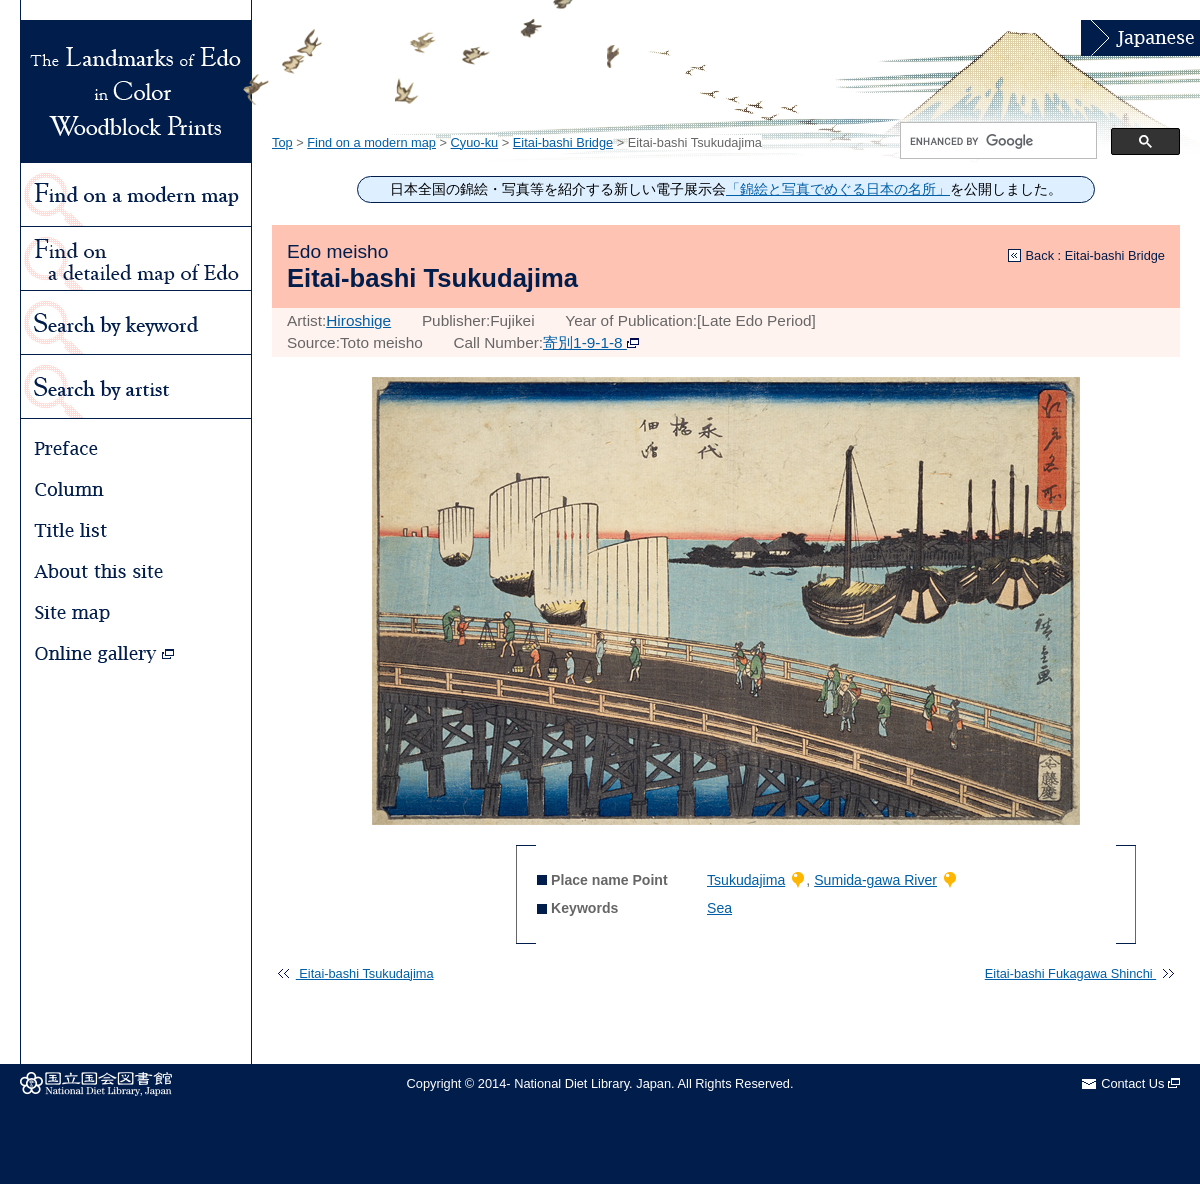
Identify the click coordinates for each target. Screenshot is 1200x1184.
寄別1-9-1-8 (591, 342)
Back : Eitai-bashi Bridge (1095, 255)
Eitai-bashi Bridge (563, 142)
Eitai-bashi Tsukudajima (355, 973)
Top (282, 142)
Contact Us (1140, 1083)
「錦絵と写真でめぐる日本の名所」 (838, 189)
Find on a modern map (371, 142)
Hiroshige (358, 320)
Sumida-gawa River (875, 880)
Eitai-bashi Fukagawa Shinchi (1079, 973)
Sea (719, 908)
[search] (996, 141)
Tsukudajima (746, 880)
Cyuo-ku (475, 142)
